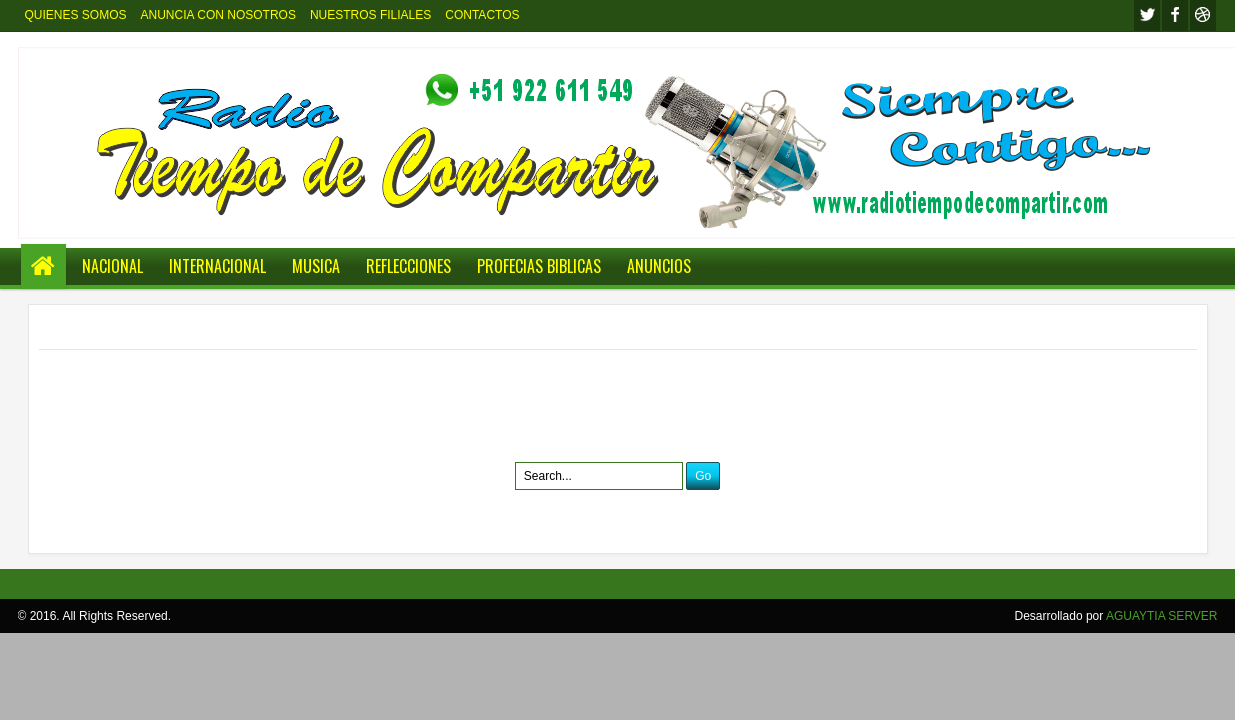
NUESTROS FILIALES (370, 15)
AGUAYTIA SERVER (1162, 616)
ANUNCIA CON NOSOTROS (218, 15)
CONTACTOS (482, 15)
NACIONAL (112, 266)
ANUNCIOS (659, 266)
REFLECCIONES (408, 266)
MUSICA (316, 266)
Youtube (1203, 15)
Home (43, 266)
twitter (1147, 15)
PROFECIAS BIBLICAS (539, 266)
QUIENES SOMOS (76, 15)
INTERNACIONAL (217, 266)
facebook (1175, 15)
